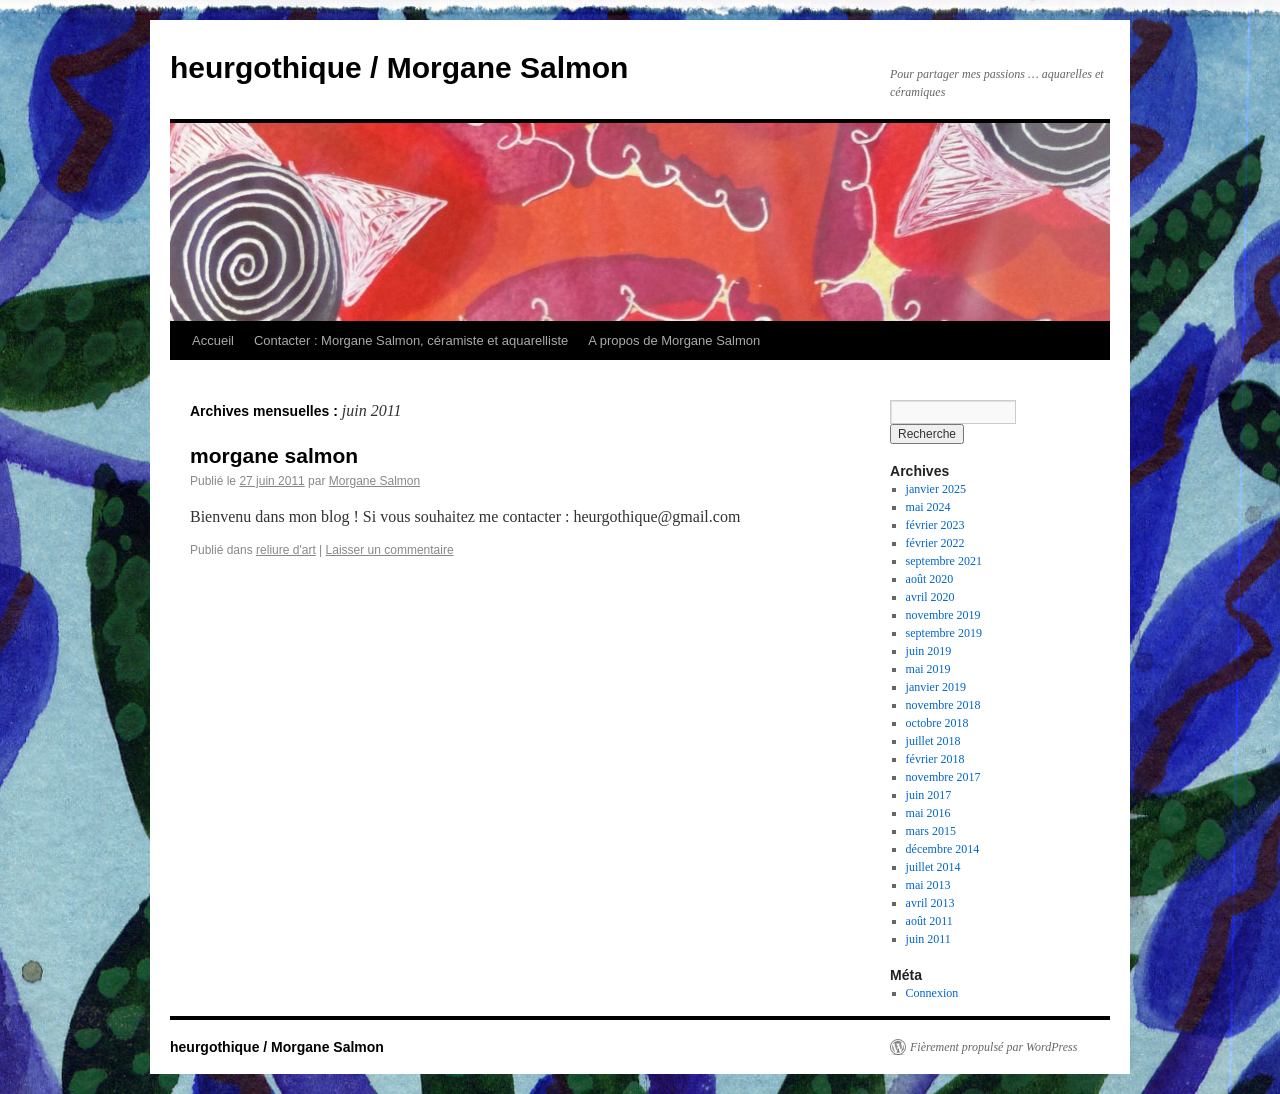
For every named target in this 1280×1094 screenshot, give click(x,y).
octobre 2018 (937, 723)
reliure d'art (286, 550)
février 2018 (935, 759)
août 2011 (929, 921)
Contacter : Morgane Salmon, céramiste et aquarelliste (411, 340)
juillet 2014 (933, 867)
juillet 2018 (933, 741)
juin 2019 (929, 651)
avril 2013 (930, 903)
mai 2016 (928, 813)
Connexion (932, 993)
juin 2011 (928, 939)
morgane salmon (274, 455)
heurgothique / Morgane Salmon (399, 67)
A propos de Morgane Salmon (674, 340)
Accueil (213, 340)
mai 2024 (928, 507)
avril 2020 (930, 597)
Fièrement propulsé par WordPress (993, 1047)
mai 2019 (928, 669)
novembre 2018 (943, 705)
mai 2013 (928, 885)
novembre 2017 (943, 777)
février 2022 (935, 543)
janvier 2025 (936, 489)
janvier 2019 (936, 687)
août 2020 (930, 579)
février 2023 (935, 525)
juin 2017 (929, 795)
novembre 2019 (943, 615)
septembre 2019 (944, 633)
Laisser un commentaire (390, 550)
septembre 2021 (944, 561)
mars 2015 (931, 831)
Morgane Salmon (374, 481)
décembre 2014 (943, 849)
